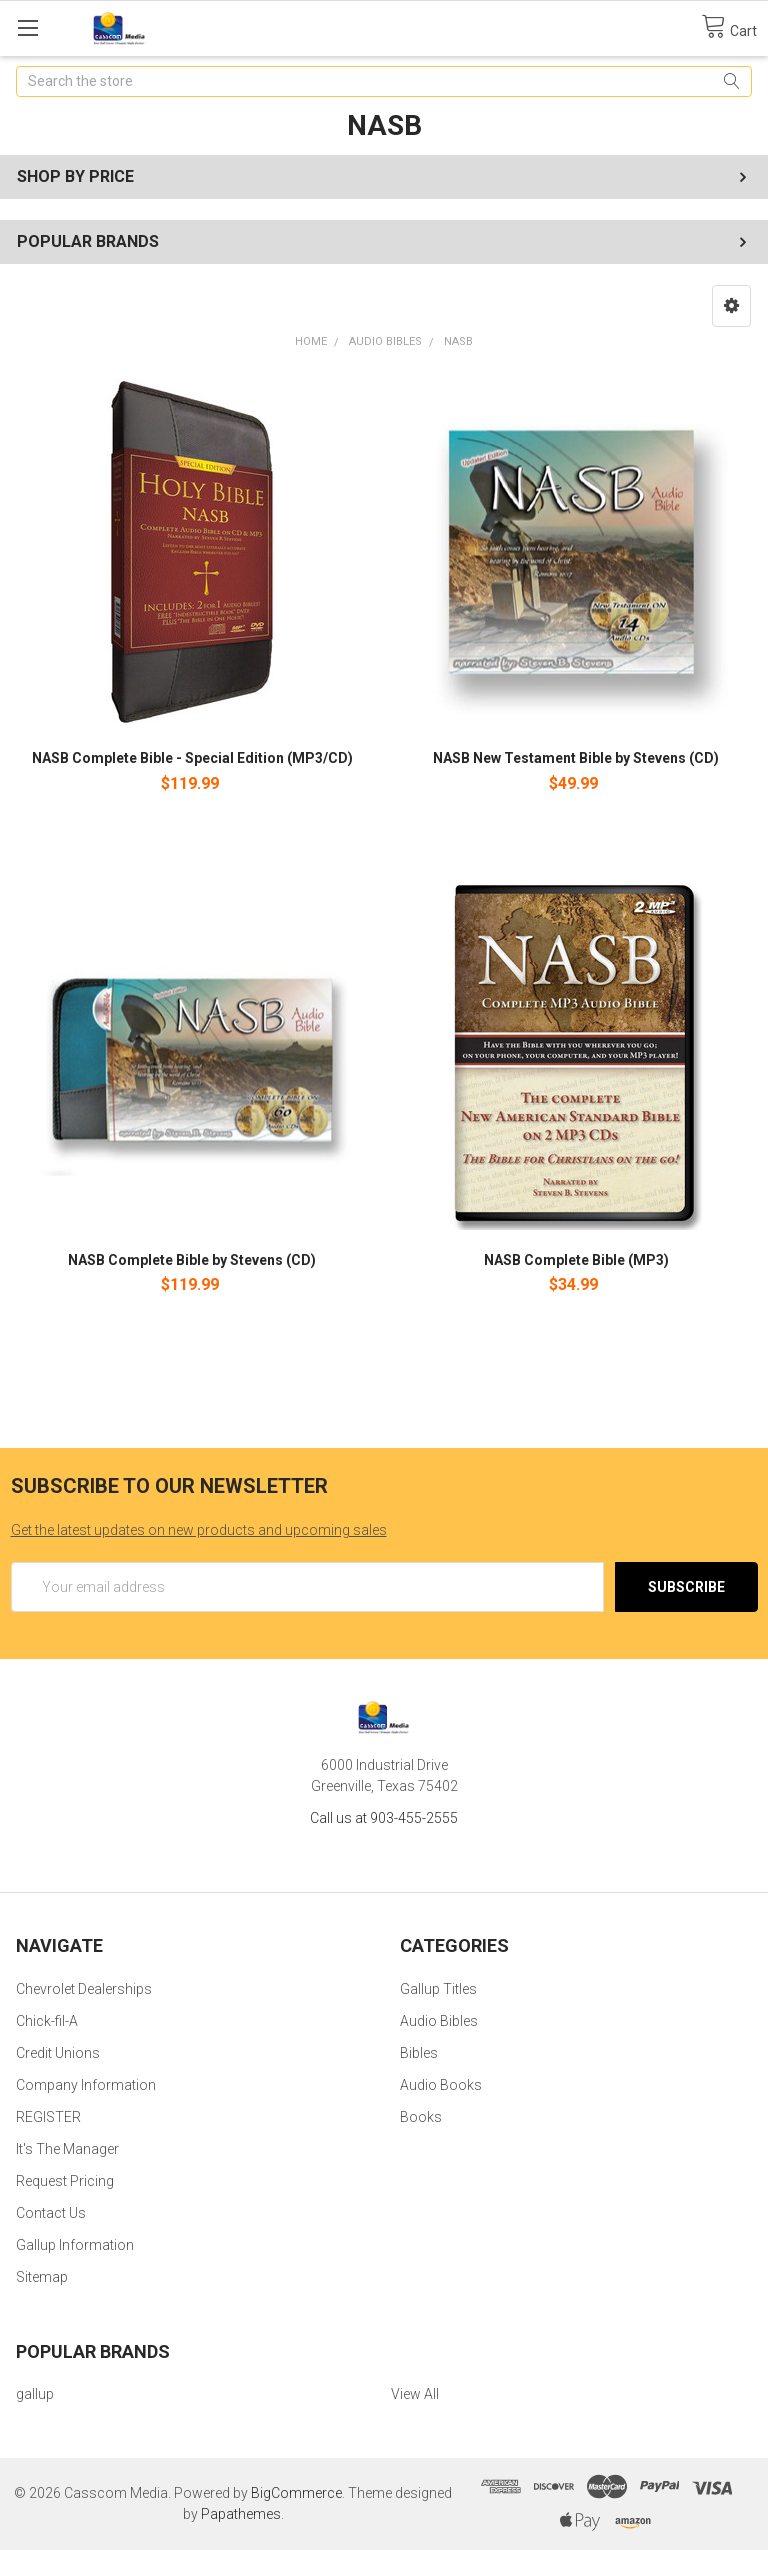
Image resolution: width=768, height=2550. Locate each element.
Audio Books (441, 2085)
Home (311, 341)
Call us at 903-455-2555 (384, 1818)
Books (421, 2117)
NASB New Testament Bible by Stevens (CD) (576, 758)
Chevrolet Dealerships (84, 1989)
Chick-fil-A (47, 2021)
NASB (458, 341)
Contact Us (51, 2213)
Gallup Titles (438, 1989)
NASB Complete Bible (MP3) (576, 1260)
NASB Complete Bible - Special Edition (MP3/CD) (192, 758)
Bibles (419, 2053)
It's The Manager (67, 2149)
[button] (731, 306)
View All (415, 2394)
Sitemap (42, 2277)
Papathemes (241, 2514)
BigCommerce (296, 2493)
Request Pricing (65, 2181)
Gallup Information (75, 2245)
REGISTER (48, 2117)
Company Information (86, 2085)
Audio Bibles (385, 341)
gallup (35, 2394)
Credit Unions (58, 2053)
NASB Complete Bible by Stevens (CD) (192, 1260)
